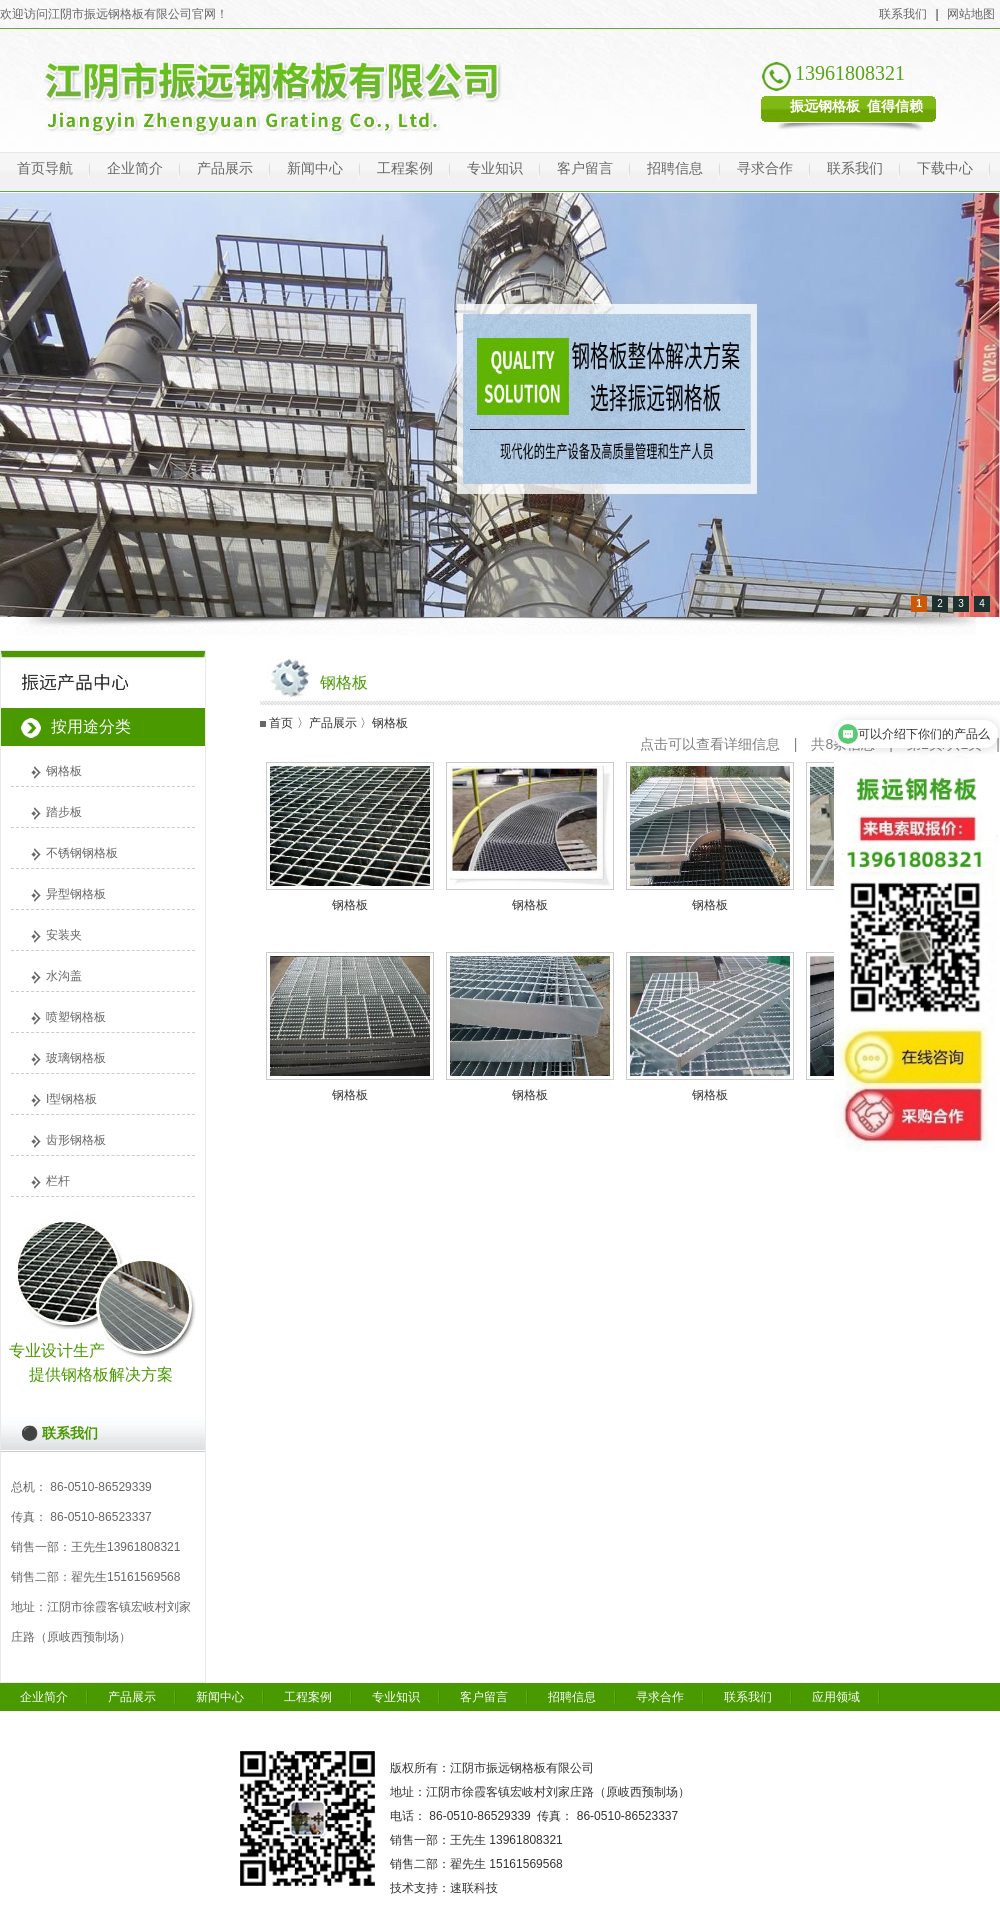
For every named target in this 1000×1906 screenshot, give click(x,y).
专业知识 (495, 168)
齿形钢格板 (76, 1140)
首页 (281, 723)
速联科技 (474, 1888)
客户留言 (585, 168)
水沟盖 (64, 976)
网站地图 (971, 14)
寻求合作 (765, 168)
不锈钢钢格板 (82, 853)
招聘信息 (675, 168)
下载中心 (945, 168)
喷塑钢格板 (76, 1017)
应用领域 (836, 1697)
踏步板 (64, 812)
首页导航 (45, 168)
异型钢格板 (76, 894)
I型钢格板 (71, 1099)
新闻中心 (315, 168)
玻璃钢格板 (76, 1058)
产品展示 (225, 168)
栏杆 (58, 1181)
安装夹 (64, 935)
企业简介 (135, 168)
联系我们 (903, 14)
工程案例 (405, 168)
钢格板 (64, 771)
